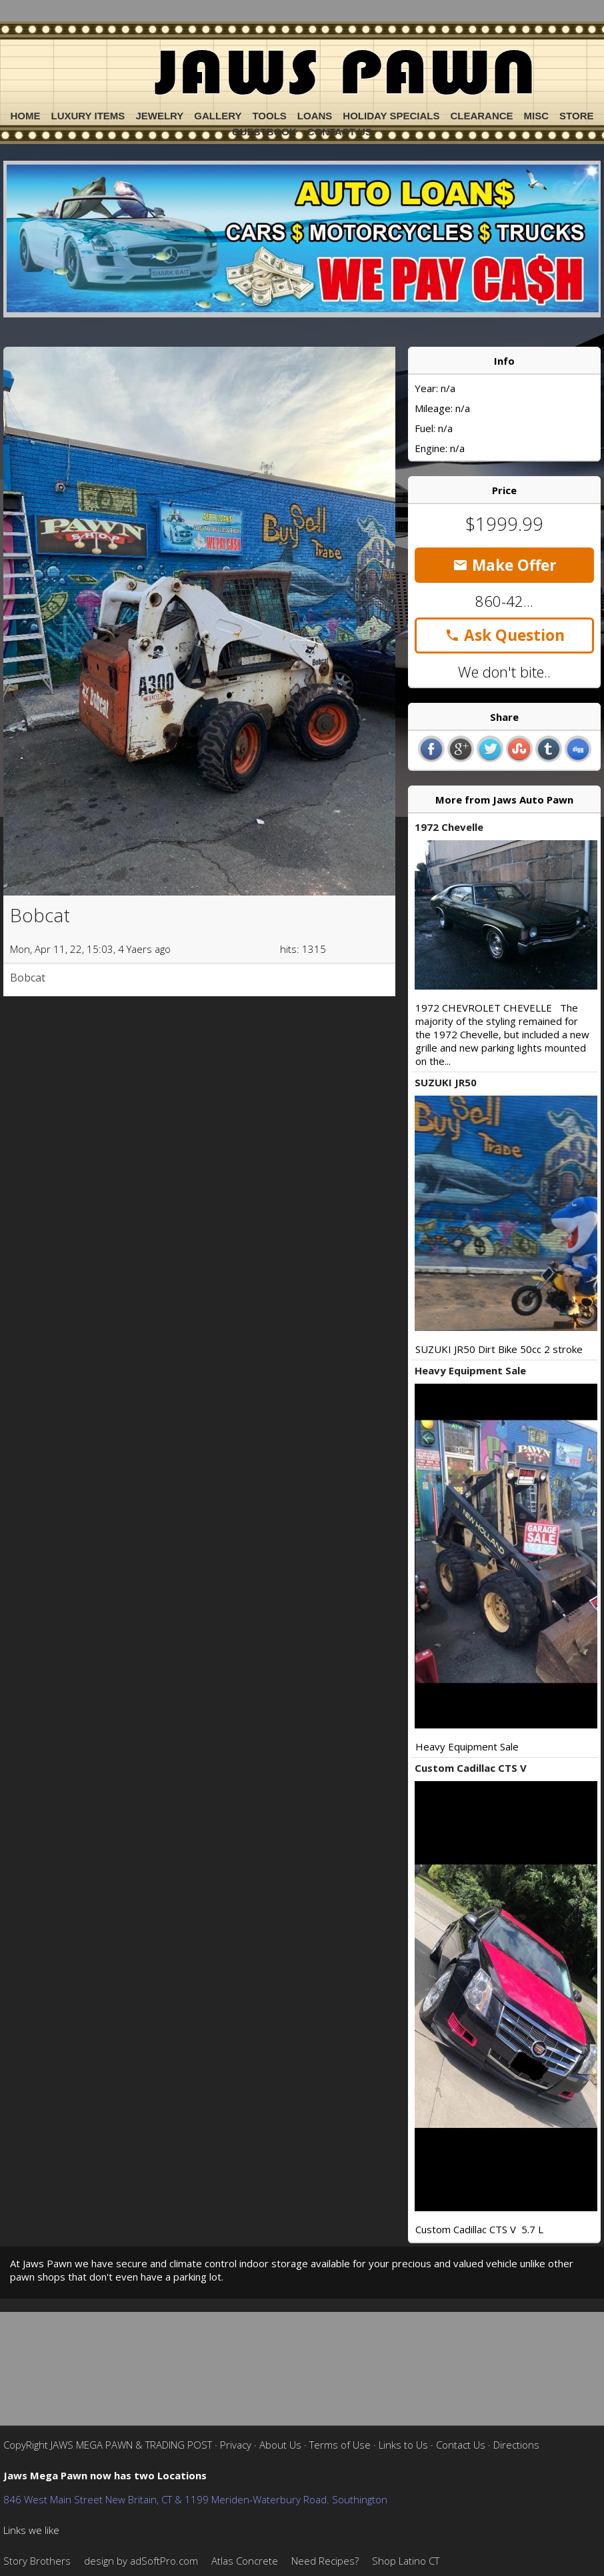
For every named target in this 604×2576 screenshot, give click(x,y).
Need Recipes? (325, 2560)
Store (576, 115)
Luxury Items (88, 115)
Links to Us (403, 2444)
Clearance (481, 115)
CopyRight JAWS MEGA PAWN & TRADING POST (107, 2444)
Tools (269, 115)
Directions (516, 2444)
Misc (536, 115)
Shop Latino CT (405, 2560)
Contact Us (339, 131)
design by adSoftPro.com (141, 2560)
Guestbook (264, 131)
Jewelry (159, 115)
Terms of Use (340, 2444)
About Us (280, 2444)
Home (26, 115)
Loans (315, 115)
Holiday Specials (391, 115)
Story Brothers (37, 2560)
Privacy (235, 2444)
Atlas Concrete (244, 2560)
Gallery (217, 115)
